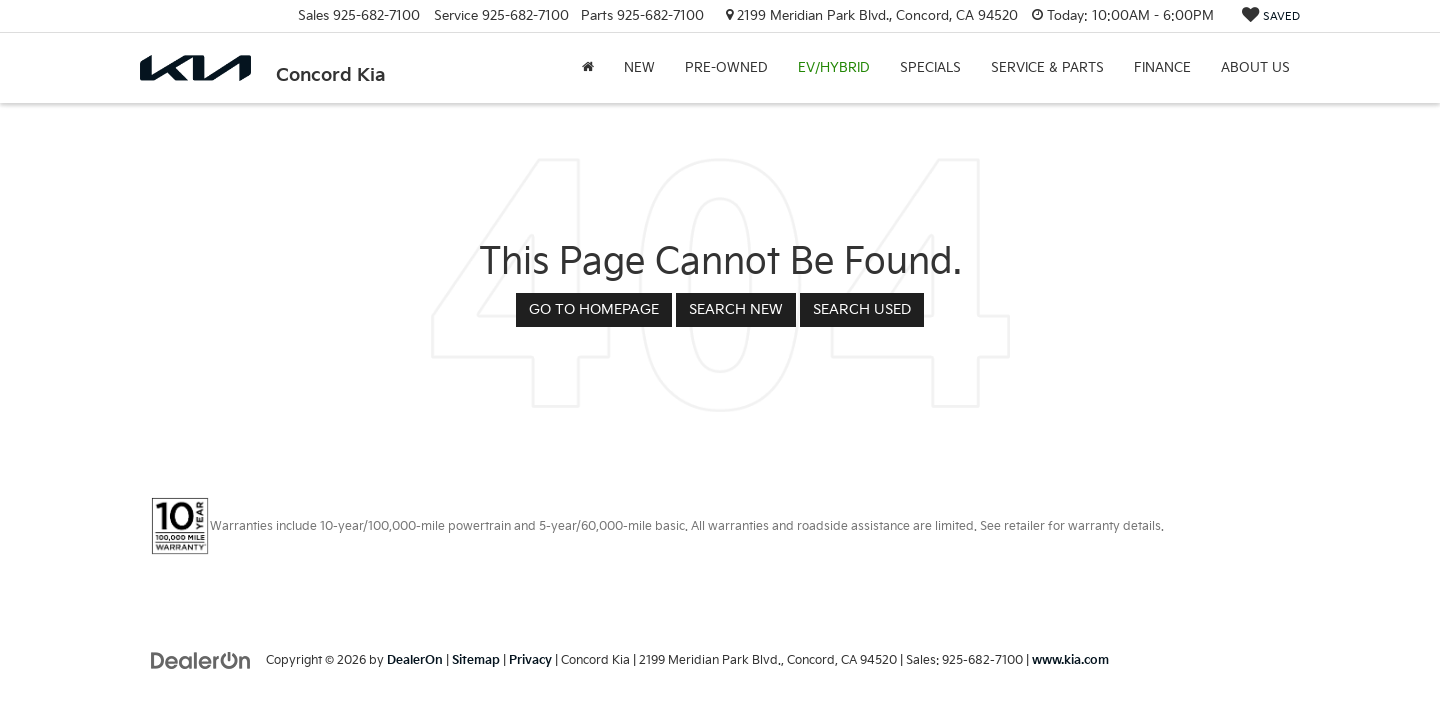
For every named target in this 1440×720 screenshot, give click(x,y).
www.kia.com (1070, 660)
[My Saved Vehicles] (1271, 16)
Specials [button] (930, 68)
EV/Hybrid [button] (834, 68)
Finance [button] (1162, 68)
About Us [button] (1255, 68)
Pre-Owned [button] (726, 68)
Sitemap (476, 660)
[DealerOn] (201, 659)
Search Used (862, 309)
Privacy (530, 660)
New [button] (639, 68)
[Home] (588, 68)
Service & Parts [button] (1047, 68)
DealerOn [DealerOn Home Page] (415, 660)
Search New (736, 309)
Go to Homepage (594, 309)
